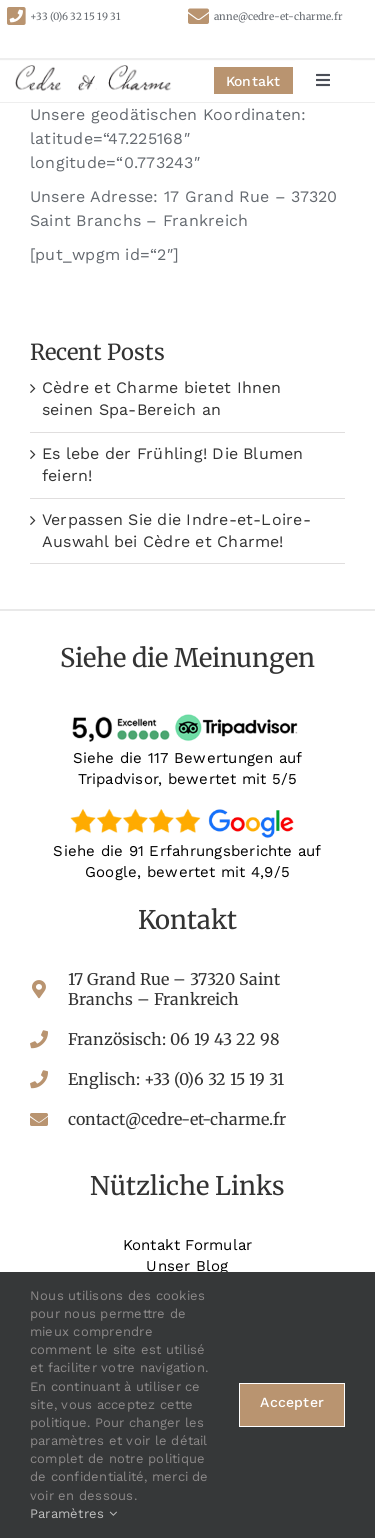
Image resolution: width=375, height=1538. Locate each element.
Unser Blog (187, 1266)
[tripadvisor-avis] (188, 714)
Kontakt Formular (188, 1245)
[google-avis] (188, 807)
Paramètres (73, 1513)
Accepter (292, 1402)
